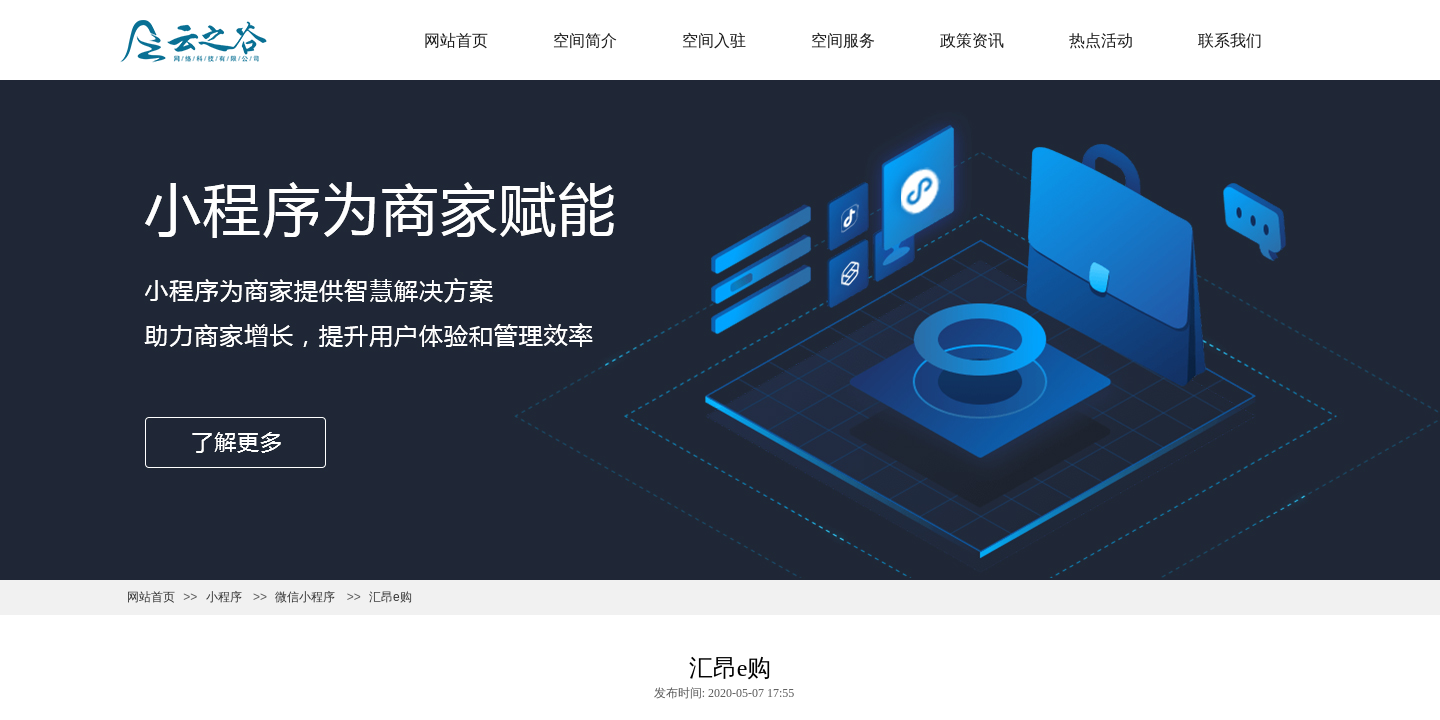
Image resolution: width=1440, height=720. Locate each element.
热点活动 (1101, 40)
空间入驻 (714, 40)
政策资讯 (972, 40)
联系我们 (1230, 40)
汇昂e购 (390, 597)
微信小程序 (305, 597)
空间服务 (843, 40)
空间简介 (585, 40)
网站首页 (456, 40)
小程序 (224, 597)
